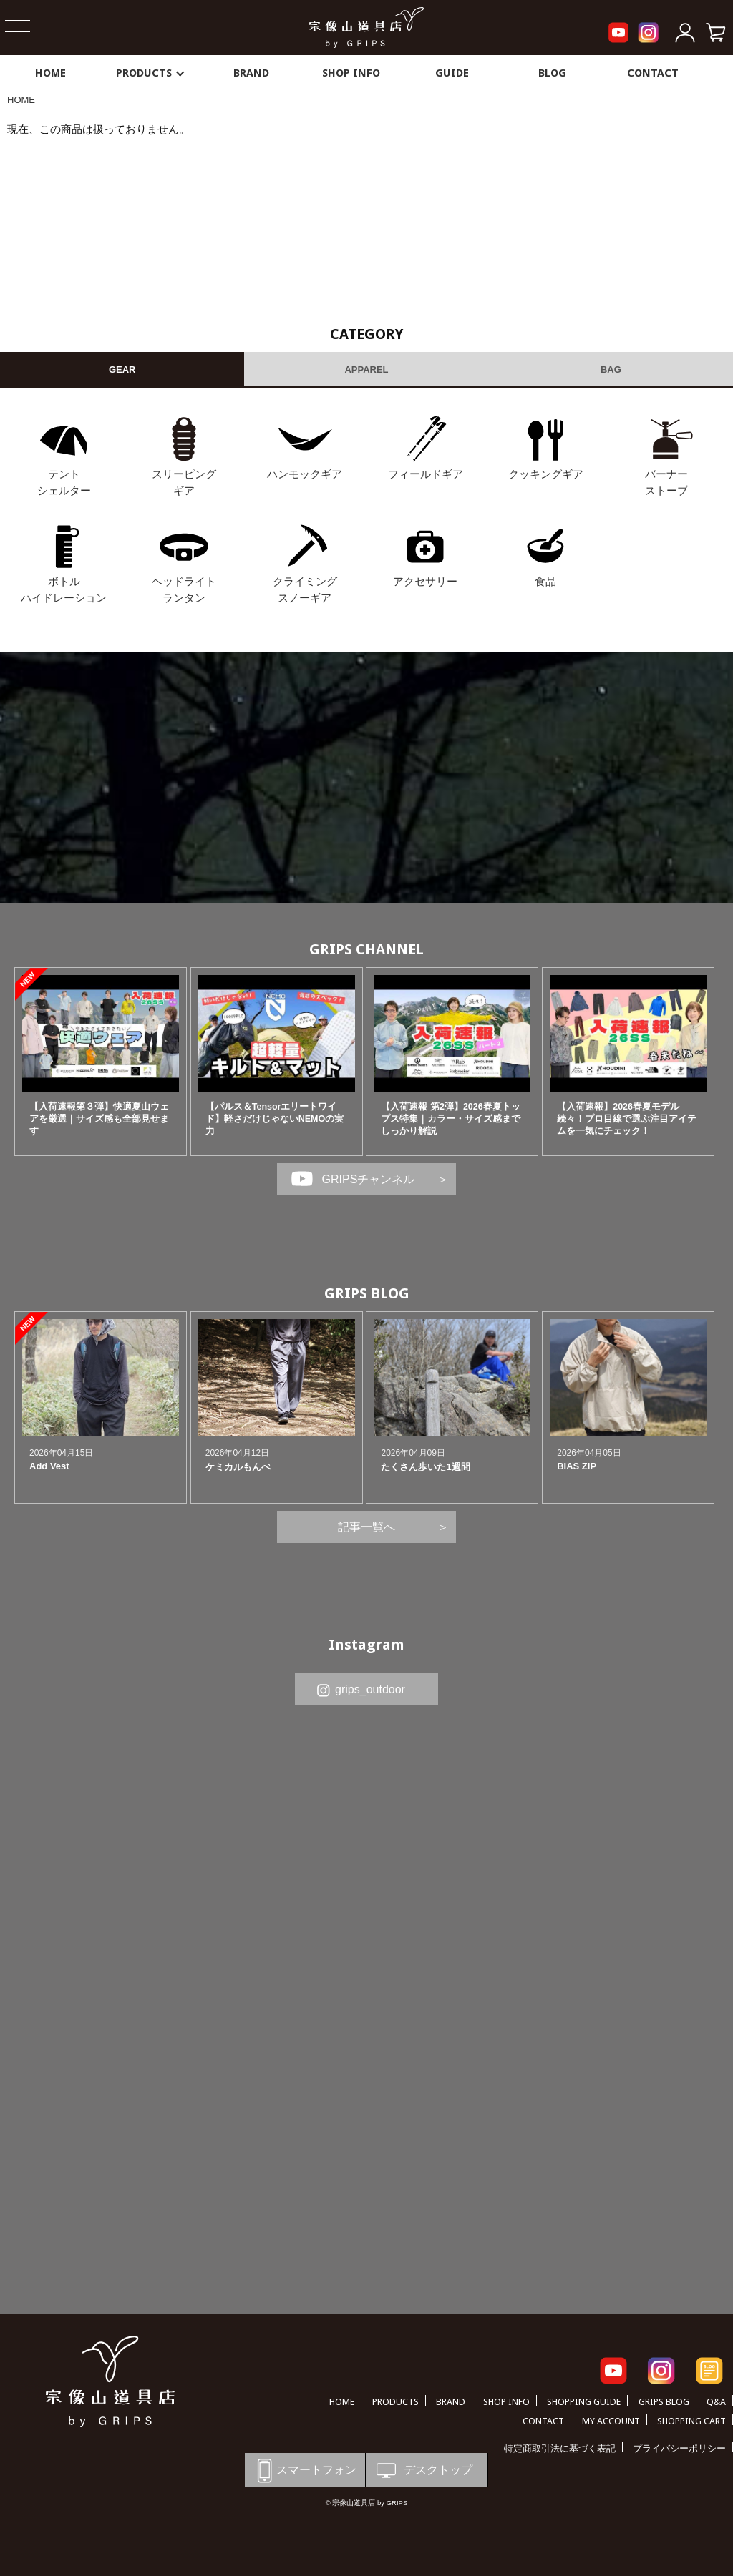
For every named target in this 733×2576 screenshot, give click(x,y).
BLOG (552, 73)
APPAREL (366, 369)
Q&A (716, 2401)
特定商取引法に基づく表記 (560, 2448)
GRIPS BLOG (366, 1293)
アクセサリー (425, 581)
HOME (50, 73)
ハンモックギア (304, 474)
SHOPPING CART (691, 2421)
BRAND (251, 73)
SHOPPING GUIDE (584, 2401)
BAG (611, 369)
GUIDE (452, 73)
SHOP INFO (351, 73)
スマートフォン (304, 2470)
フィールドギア (425, 474)
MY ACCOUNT (611, 2421)
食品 (545, 581)
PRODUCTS (151, 73)
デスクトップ (423, 2470)
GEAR (122, 369)
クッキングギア (545, 474)
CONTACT (653, 73)
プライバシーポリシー (679, 2448)
